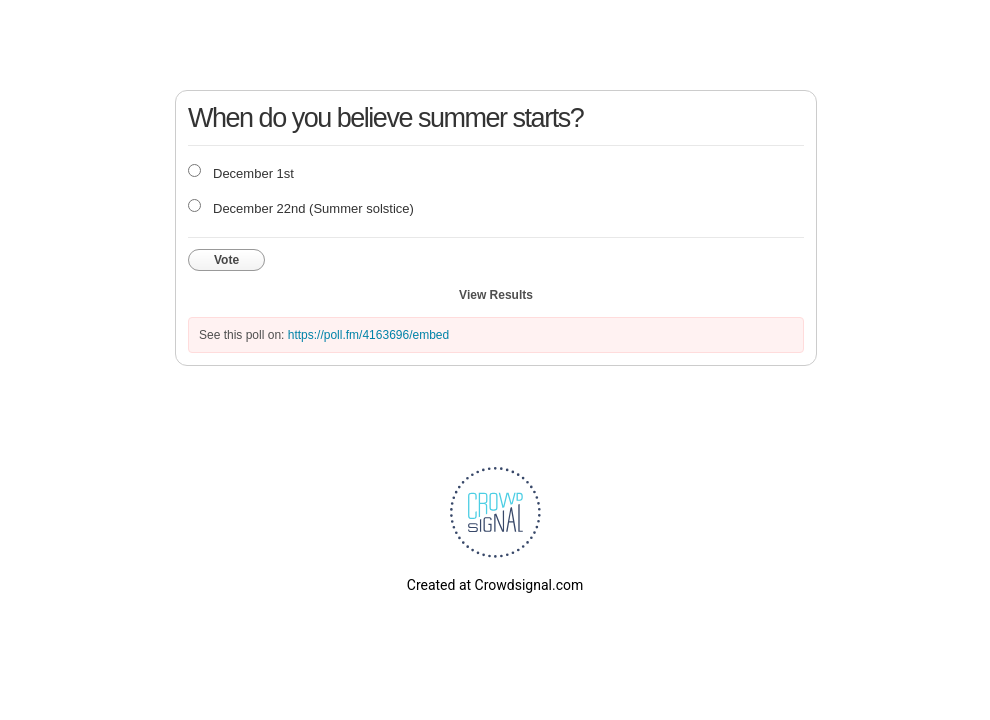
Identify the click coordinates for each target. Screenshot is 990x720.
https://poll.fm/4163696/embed (368, 335)
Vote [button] (226, 260)
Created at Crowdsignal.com (495, 585)
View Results (496, 295)
